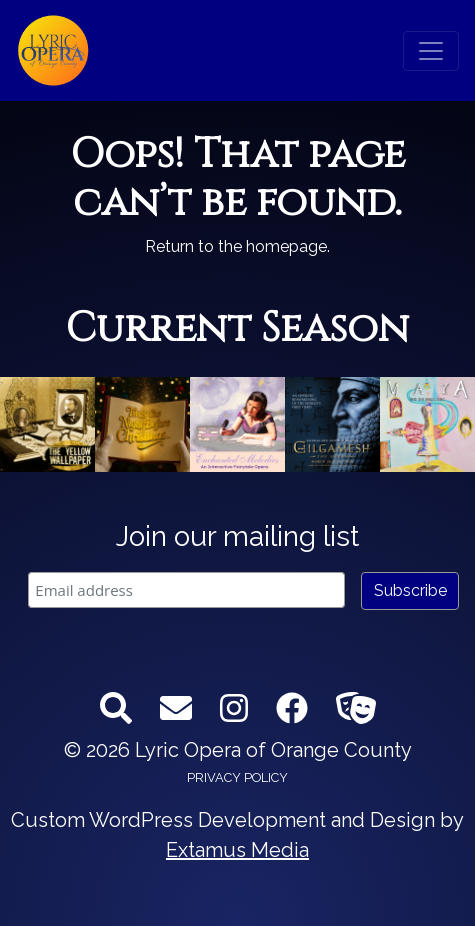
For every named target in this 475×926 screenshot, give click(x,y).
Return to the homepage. (237, 246)
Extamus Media (237, 850)
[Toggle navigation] (431, 51)
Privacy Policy (237, 777)
